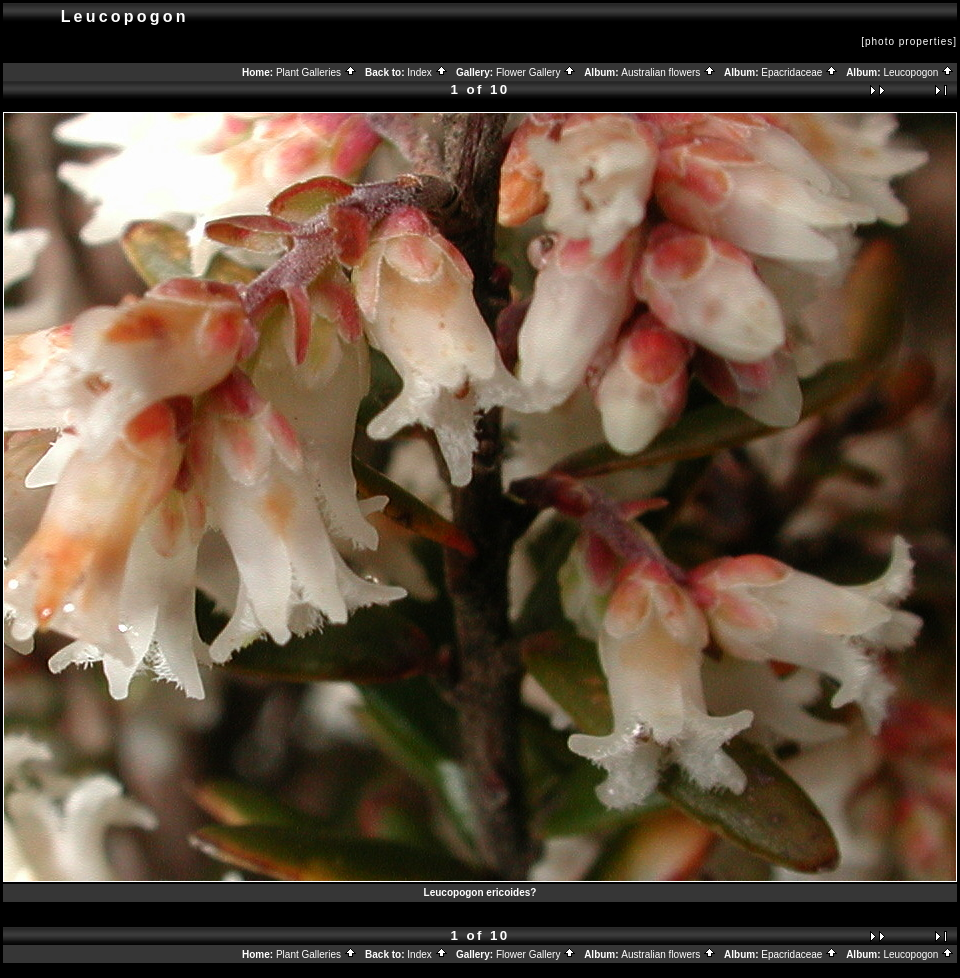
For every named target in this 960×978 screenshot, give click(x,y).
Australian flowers (668, 72)
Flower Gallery (536, 72)
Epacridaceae (799, 72)
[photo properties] (909, 41)
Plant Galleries (316, 72)
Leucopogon (918, 72)
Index (427, 72)
